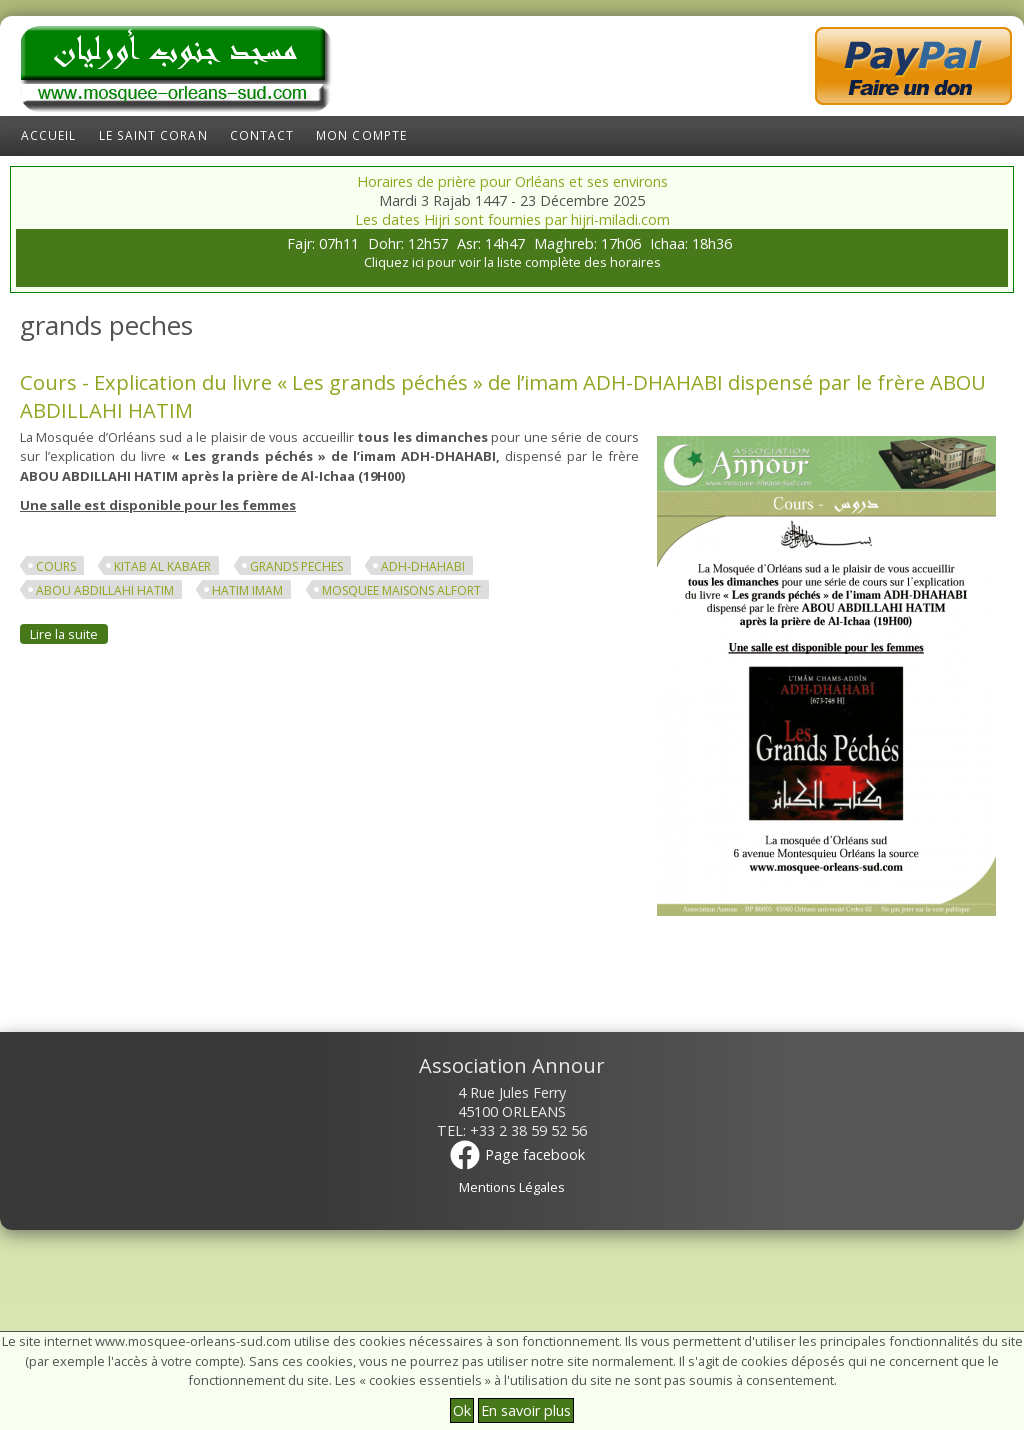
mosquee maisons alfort (401, 590)
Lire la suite (69, 633)
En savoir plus (526, 1410)
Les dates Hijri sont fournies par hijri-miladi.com (512, 219)
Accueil (49, 135)
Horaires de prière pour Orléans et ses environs (512, 181)
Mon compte (361, 135)
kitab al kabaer (162, 566)
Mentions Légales (512, 1187)
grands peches (296, 566)
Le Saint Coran (153, 135)
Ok (462, 1410)
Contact (262, 135)
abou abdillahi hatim (105, 590)
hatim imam (247, 590)
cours (56, 566)
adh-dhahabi (423, 566)
